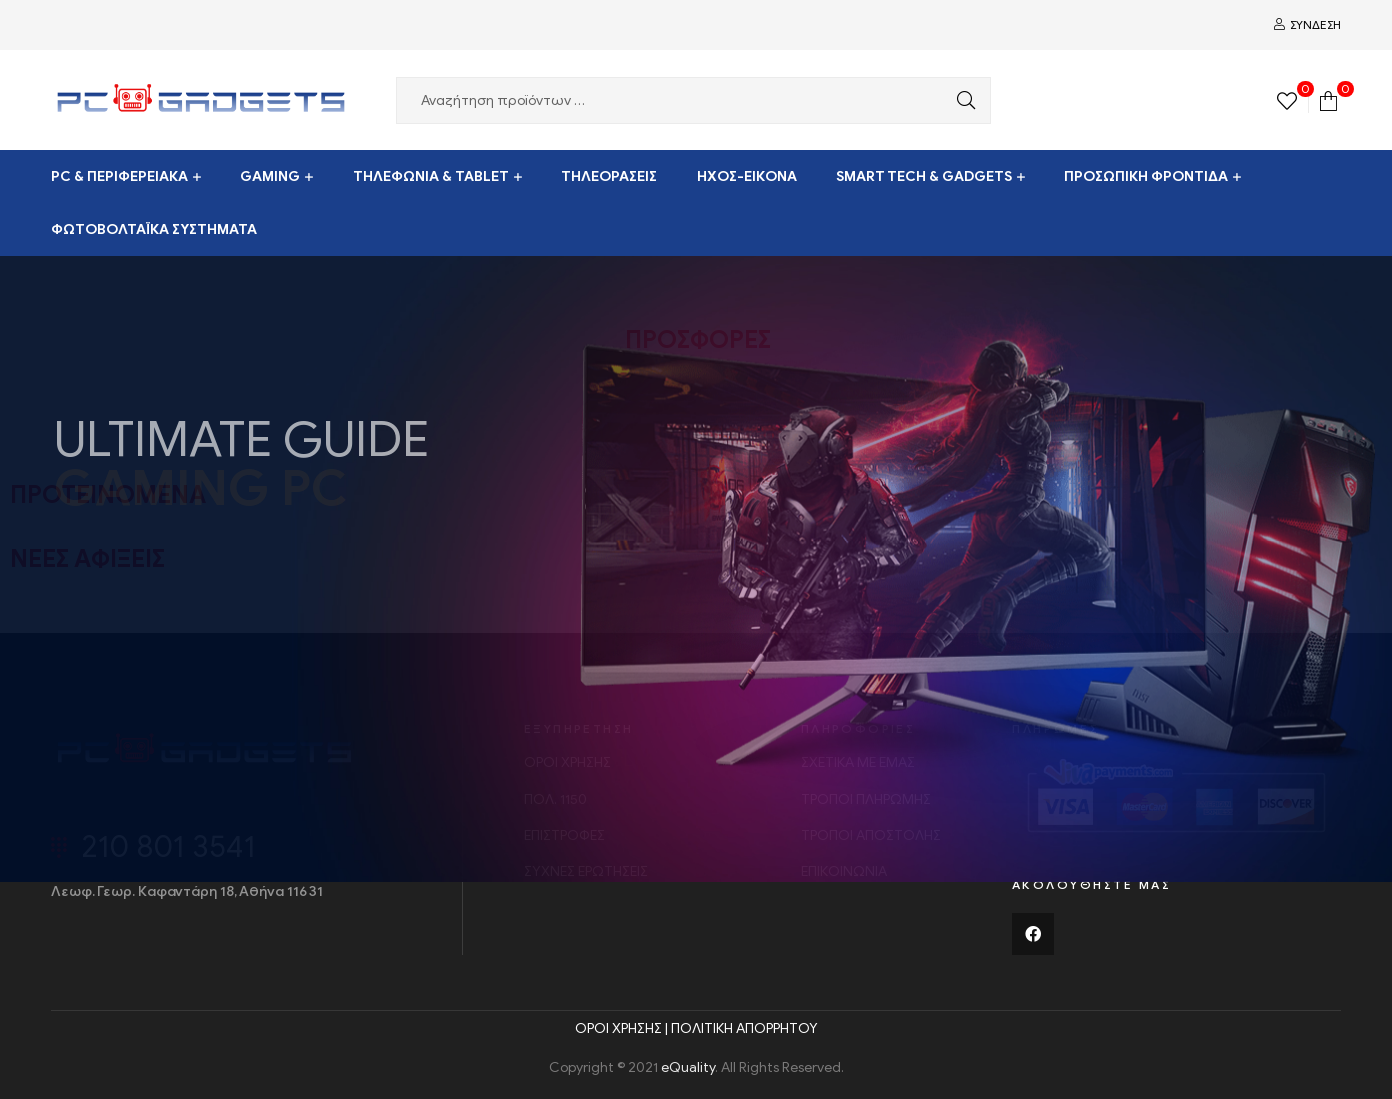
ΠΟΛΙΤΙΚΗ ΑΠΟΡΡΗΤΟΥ (744, 1028)
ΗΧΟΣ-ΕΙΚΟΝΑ (747, 176)
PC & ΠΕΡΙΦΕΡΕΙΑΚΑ (119, 176)
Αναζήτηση (961, 100)
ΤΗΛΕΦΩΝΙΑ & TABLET (431, 176)
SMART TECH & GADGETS (924, 176)
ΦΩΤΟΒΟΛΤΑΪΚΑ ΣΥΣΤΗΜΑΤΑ (154, 229)
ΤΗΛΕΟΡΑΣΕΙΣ (609, 176)
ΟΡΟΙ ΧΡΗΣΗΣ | (623, 1028)
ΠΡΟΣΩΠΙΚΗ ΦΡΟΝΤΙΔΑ (1146, 176)
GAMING (270, 176)
